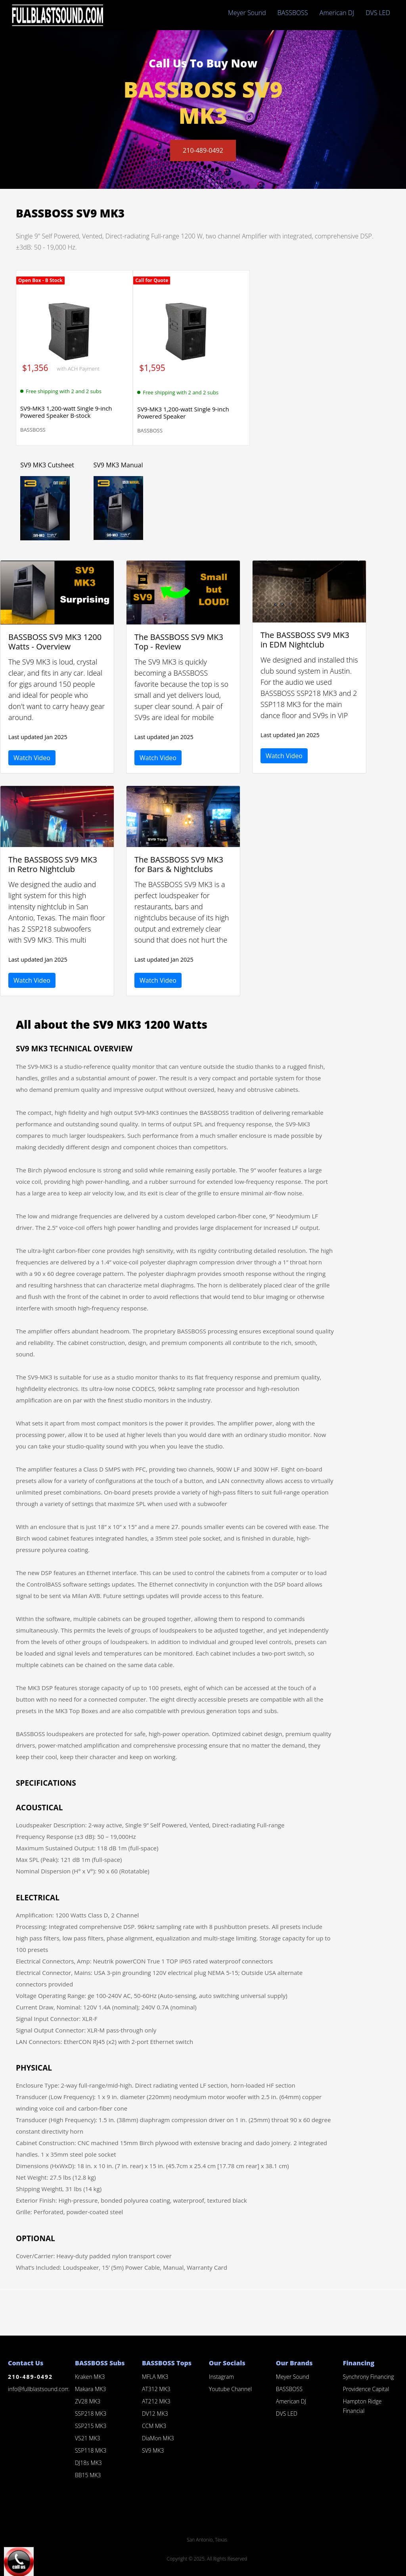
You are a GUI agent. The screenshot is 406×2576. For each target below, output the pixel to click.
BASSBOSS (293, 12)
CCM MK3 (154, 2426)
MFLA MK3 (155, 2376)
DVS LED (378, 12)
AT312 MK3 (156, 2389)
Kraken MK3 (90, 2376)
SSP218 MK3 (90, 2413)
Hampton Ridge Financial (362, 2406)
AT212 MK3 (156, 2401)
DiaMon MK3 (158, 2438)
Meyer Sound (247, 12)
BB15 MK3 (88, 2475)
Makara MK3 (90, 2389)
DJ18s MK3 (88, 2463)
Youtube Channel (230, 2389)
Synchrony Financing (368, 2376)
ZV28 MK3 (87, 2401)
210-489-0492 (203, 150)
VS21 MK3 (87, 2438)
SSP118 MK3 (90, 2450)
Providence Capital (366, 2389)
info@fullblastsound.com (38, 2389)
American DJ (337, 12)
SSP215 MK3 (90, 2426)
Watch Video (31, 757)
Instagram (221, 2376)
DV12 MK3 (155, 2413)
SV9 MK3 (153, 2450)
